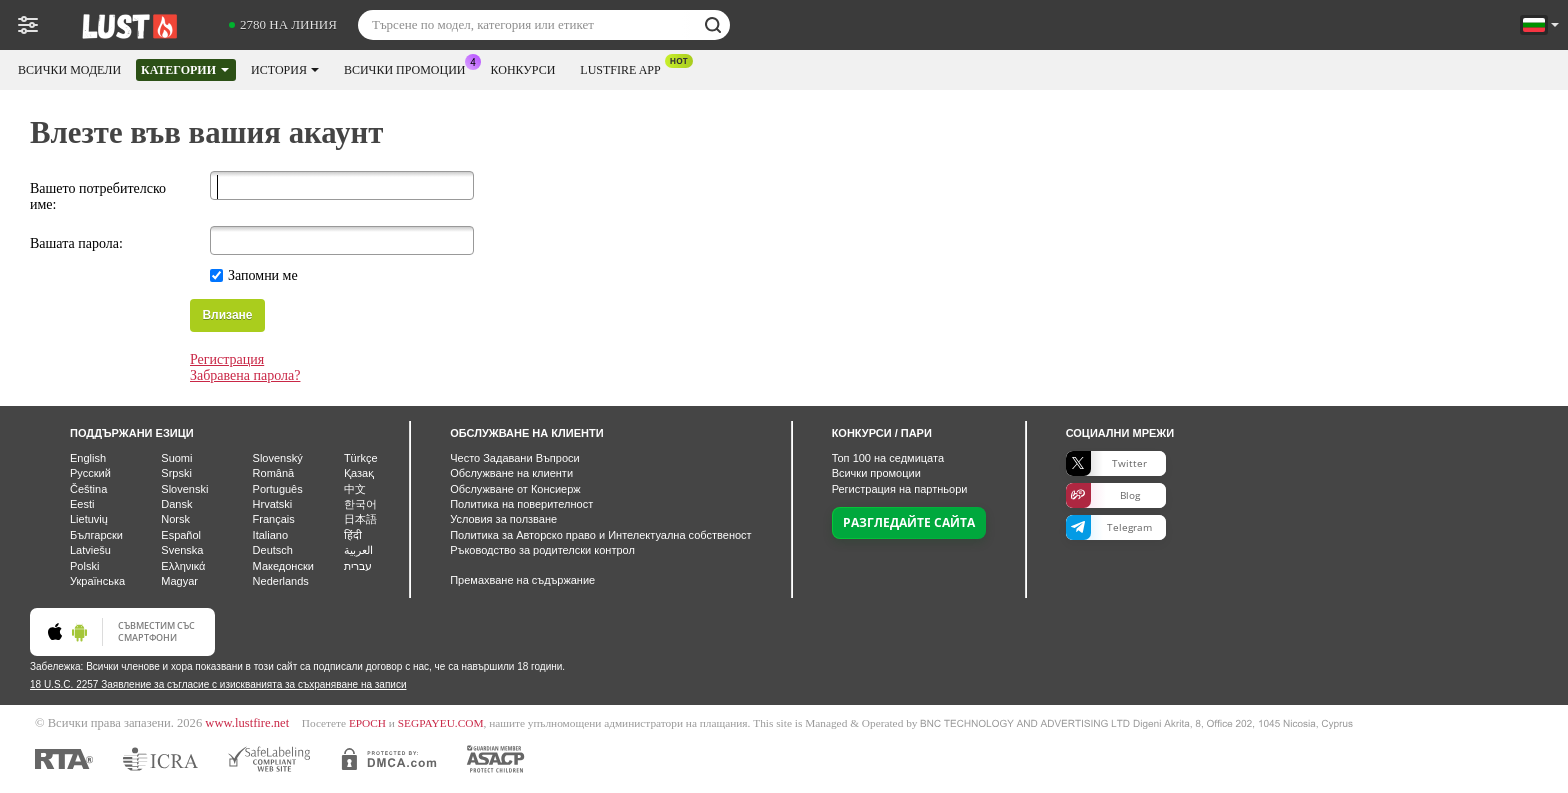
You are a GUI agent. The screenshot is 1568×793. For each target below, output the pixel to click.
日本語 (360, 519)
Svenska (182, 550)
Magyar (179, 581)
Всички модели (69, 70)
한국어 (360, 504)
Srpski (176, 473)
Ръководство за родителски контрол (542, 550)
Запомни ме (263, 275)
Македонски (283, 566)
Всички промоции (410, 68)
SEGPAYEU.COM (441, 723)
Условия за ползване (503, 519)
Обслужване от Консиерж (515, 489)
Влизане (227, 315)
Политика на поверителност (521, 504)
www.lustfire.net (247, 723)
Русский (90, 473)
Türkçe (361, 458)
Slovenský (278, 458)
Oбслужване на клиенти (511, 473)
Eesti (82, 504)
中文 (355, 489)
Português (278, 489)
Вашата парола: (76, 243)
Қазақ (359, 473)
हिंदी (353, 535)
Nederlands (281, 581)
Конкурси (523, 70)
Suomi (176, 458)
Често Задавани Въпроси (515, 458)
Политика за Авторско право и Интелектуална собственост (600, 535)
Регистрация (227, 359)
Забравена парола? (245, 375)
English (88, 458)
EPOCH (367, 723)
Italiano (270, 535)
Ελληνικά (183, 566)
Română (274, 473)
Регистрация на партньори (900, 489)
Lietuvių (89, 519)
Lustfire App (625, 68)
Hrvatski (273, 504)
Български (96, 535)
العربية (358, 550)
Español (181, 535)
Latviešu (90, 550)
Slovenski (184, 489)
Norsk (175, 519)
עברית (358, 566)
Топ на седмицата (888, 458)
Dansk (176, 504)
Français (274, 519)
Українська (97, 581)
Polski (84, 566)
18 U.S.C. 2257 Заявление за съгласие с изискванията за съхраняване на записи (218, 684)
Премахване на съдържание (522, 580)
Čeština (88, 489)
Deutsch (273, 550)
